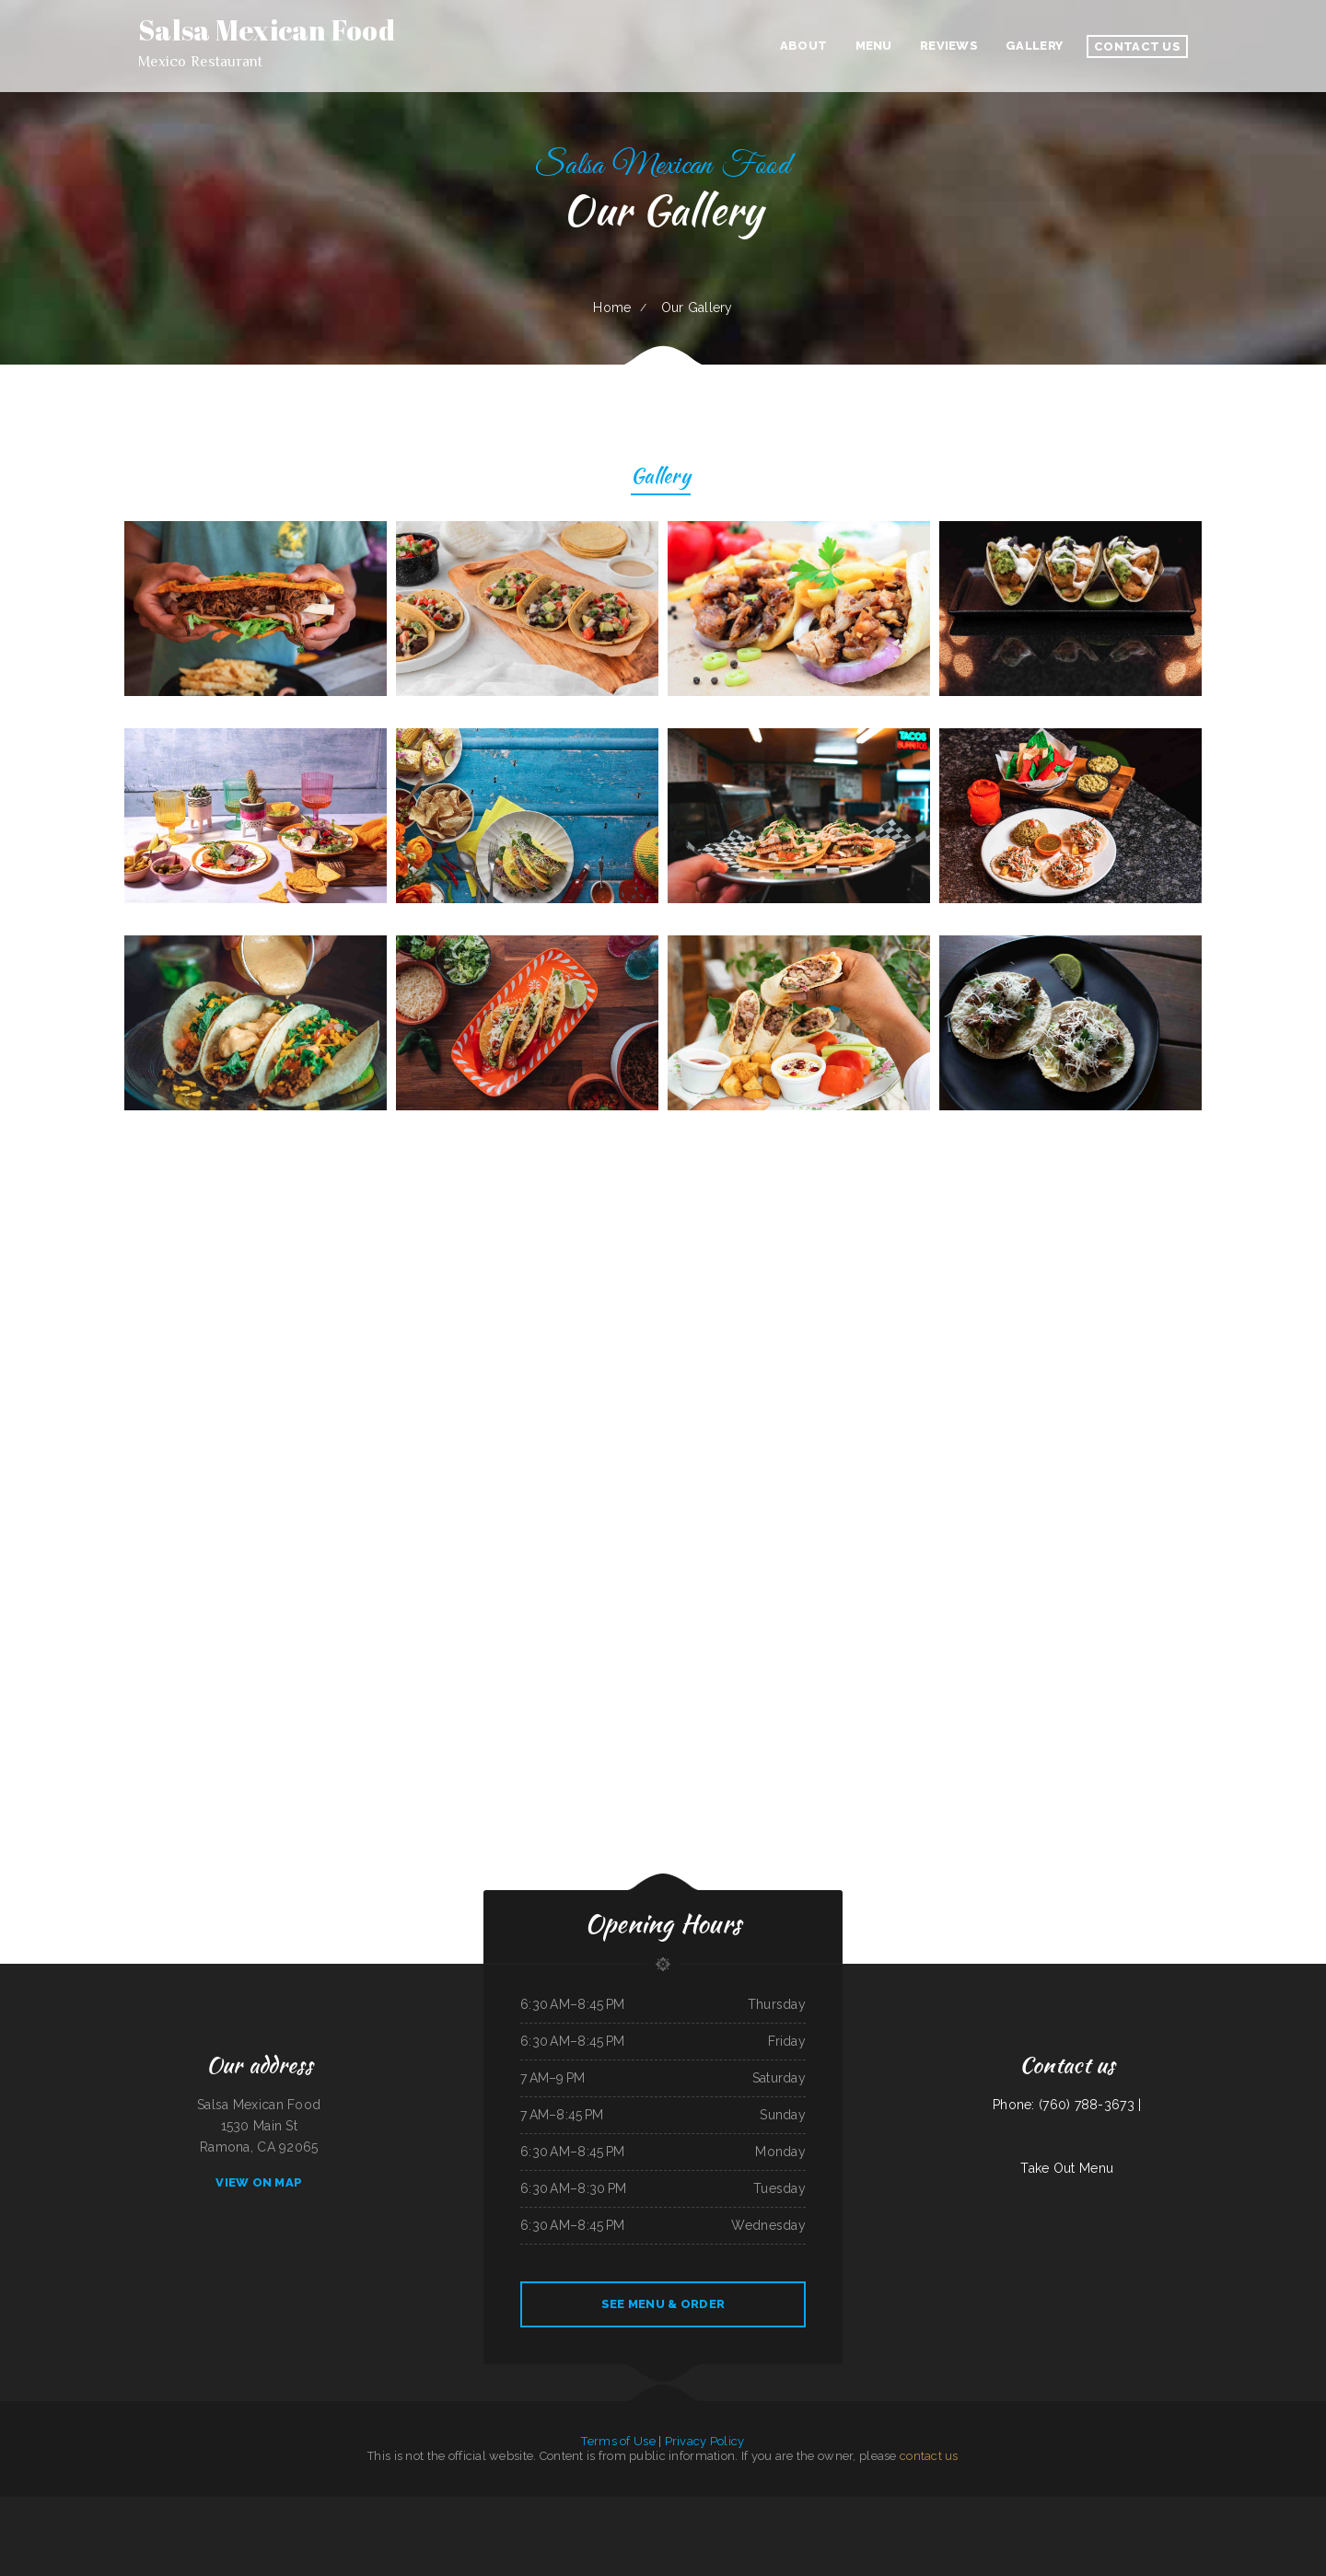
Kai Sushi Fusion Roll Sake (87, 2507)
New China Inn (274, 2507)
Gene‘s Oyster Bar (454, 2507)
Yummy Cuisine (1146, 2507)
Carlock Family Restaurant (780, 2507)
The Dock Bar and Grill (218, 2507)
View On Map (258, 2182)
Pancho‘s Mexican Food (117, 2507)
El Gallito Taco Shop (1251, 2507)
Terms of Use (618, 2441)
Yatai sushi (619, 2507)
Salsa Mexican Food (639, 2507)
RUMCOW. (533, 2507)
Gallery (661, 478)
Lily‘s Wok (493, 2507)
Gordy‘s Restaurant (1028, 2507)
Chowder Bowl (707, 2528)
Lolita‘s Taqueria (1165, 2507)
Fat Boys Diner (61, 2507)
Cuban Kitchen (606, 2528)
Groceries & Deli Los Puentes (965, 2507)
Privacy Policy (705, 2441)
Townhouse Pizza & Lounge (1222, 2507)
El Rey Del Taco (294, 2507)
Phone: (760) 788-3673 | (1067, 2104)
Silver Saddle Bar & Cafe (248, 2507)
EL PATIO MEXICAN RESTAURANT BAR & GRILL (1109, 2507)
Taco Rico (690, 2528)
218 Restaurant (169, 2507)
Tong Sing (677, 2528)
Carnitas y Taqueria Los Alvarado (349, 2507)
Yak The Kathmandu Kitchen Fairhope (1061, 2507)
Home (612, 307)
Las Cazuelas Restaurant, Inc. (929, 2507)
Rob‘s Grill (397, 2507)
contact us (929, 2456)
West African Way (317, 2507)
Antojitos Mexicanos (513, 2507)
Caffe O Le (879, 2507)
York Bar (1199, 2507)
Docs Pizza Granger (191, 2507)
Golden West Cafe (416, 2507)
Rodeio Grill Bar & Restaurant (669, 2507)
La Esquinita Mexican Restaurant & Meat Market (745, 2528)
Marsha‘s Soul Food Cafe (581, 2528)
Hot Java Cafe (697, 2507)
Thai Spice (435, 2507)
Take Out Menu (1066, 2168)
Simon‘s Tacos (1185, 2507)
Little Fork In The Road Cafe (632, 2528)
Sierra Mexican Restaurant (999, 2507)
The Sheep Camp (476, 2507)
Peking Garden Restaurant (18, 2507)
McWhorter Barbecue (1277, 2507)
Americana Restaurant (810, 2507)
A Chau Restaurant (752, 2507)
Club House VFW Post (144, 2507)
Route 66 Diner (660, 2528)
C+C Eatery (863, 2507)
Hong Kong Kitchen (899, 2507)
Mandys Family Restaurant (557, 2507)
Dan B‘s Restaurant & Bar (724, 2507)
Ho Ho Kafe (833, 2507)
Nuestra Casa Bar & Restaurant (593, 2507)
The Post (849, 2507)
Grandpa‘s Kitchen (380, 2507)
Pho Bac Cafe (43, 2507)
